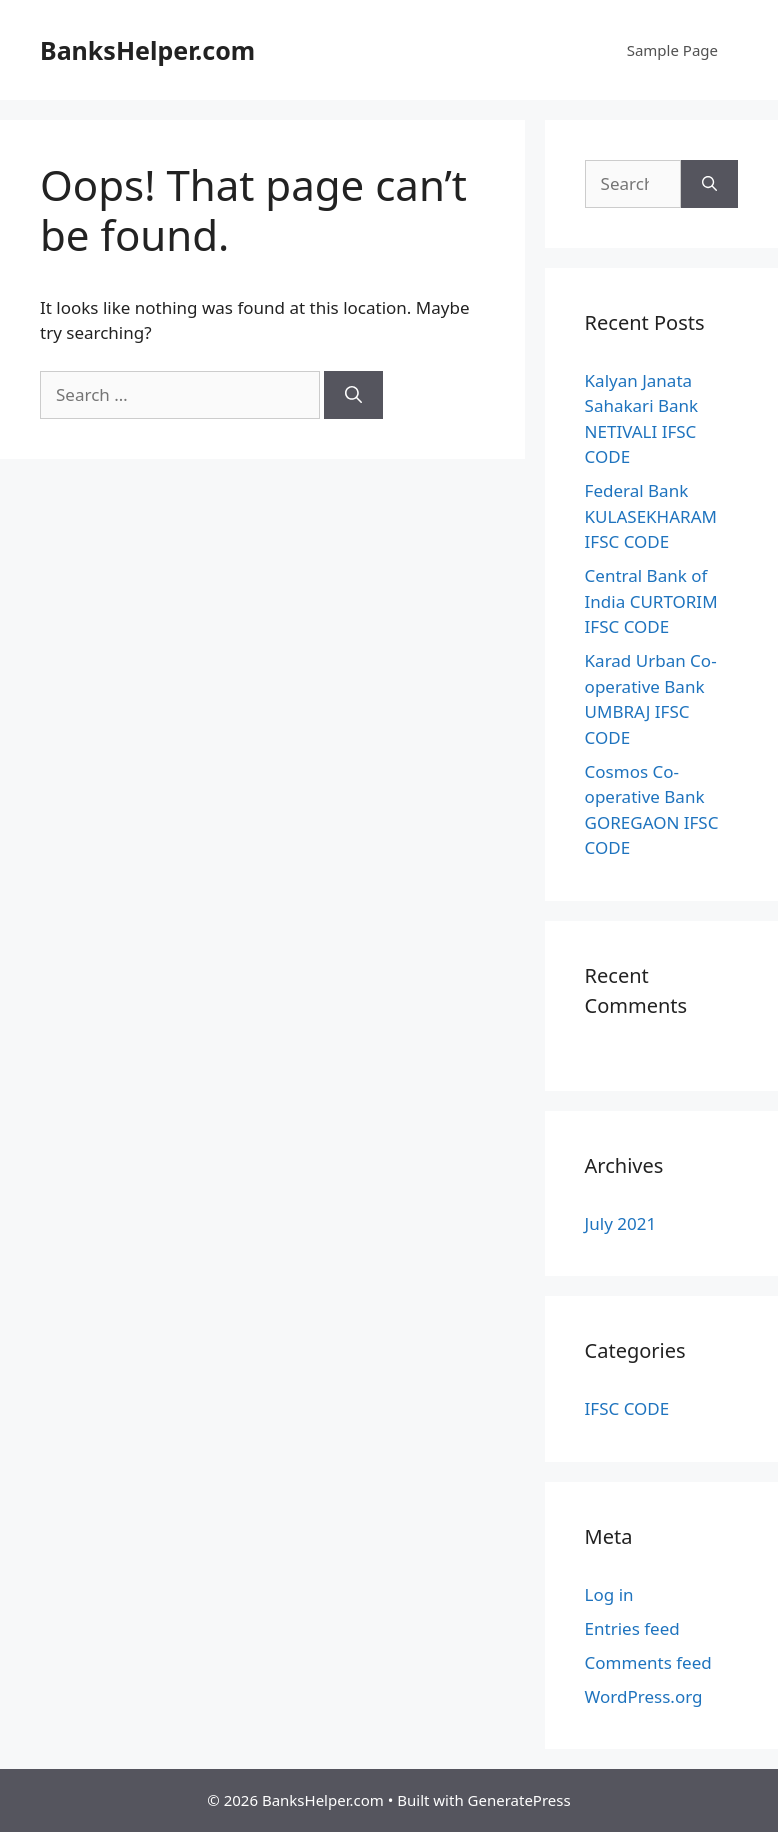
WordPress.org (644, 1696)
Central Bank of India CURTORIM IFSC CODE (651, 601)
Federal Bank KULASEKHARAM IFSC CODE (651, 516)
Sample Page (672, 50)
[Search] (353, 395)
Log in (609, 1594)
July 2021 (621, 1223)
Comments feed (648, 1662)
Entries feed (632, 1628)
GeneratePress (519, 1800)
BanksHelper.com (147, 50)
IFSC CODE (627, 1408)
